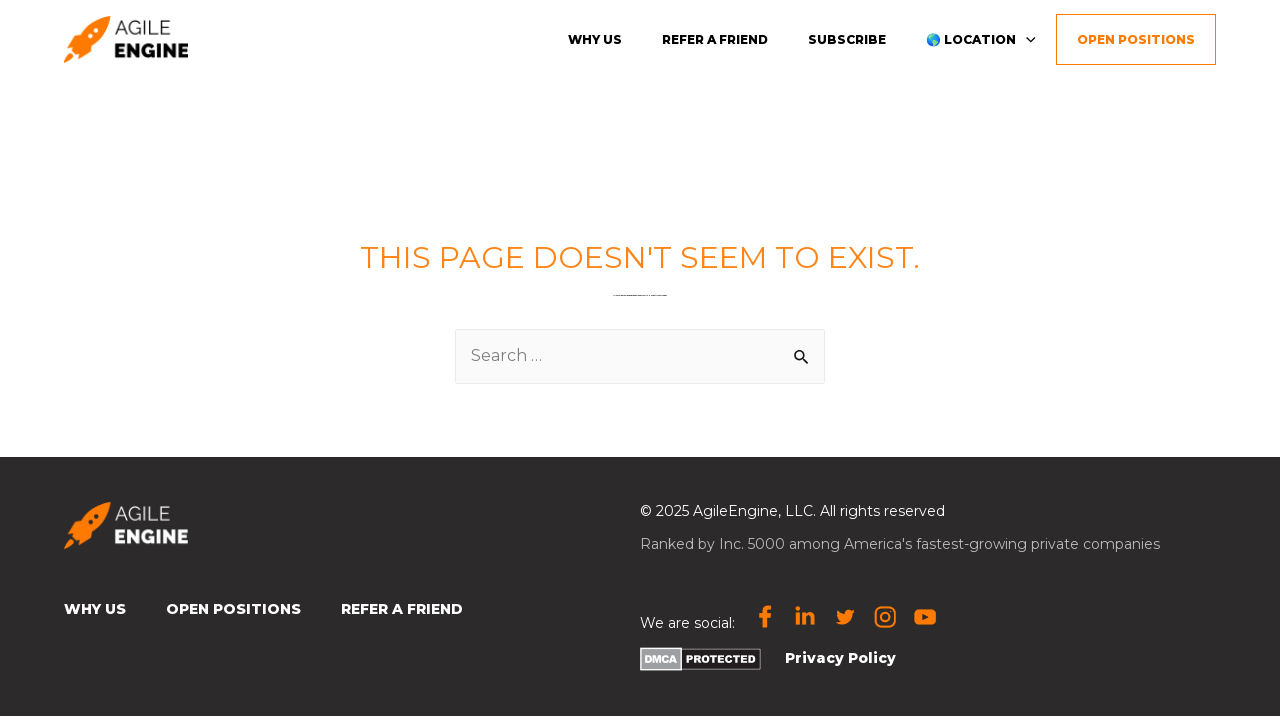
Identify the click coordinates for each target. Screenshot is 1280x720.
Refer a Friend (402, 609)
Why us (595, 39)
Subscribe (847, 39)
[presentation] (1026, 38)
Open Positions (1136, 39)
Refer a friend (715, 39)
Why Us (95, 609)
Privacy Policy (840, 658)
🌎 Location (981, 38)
